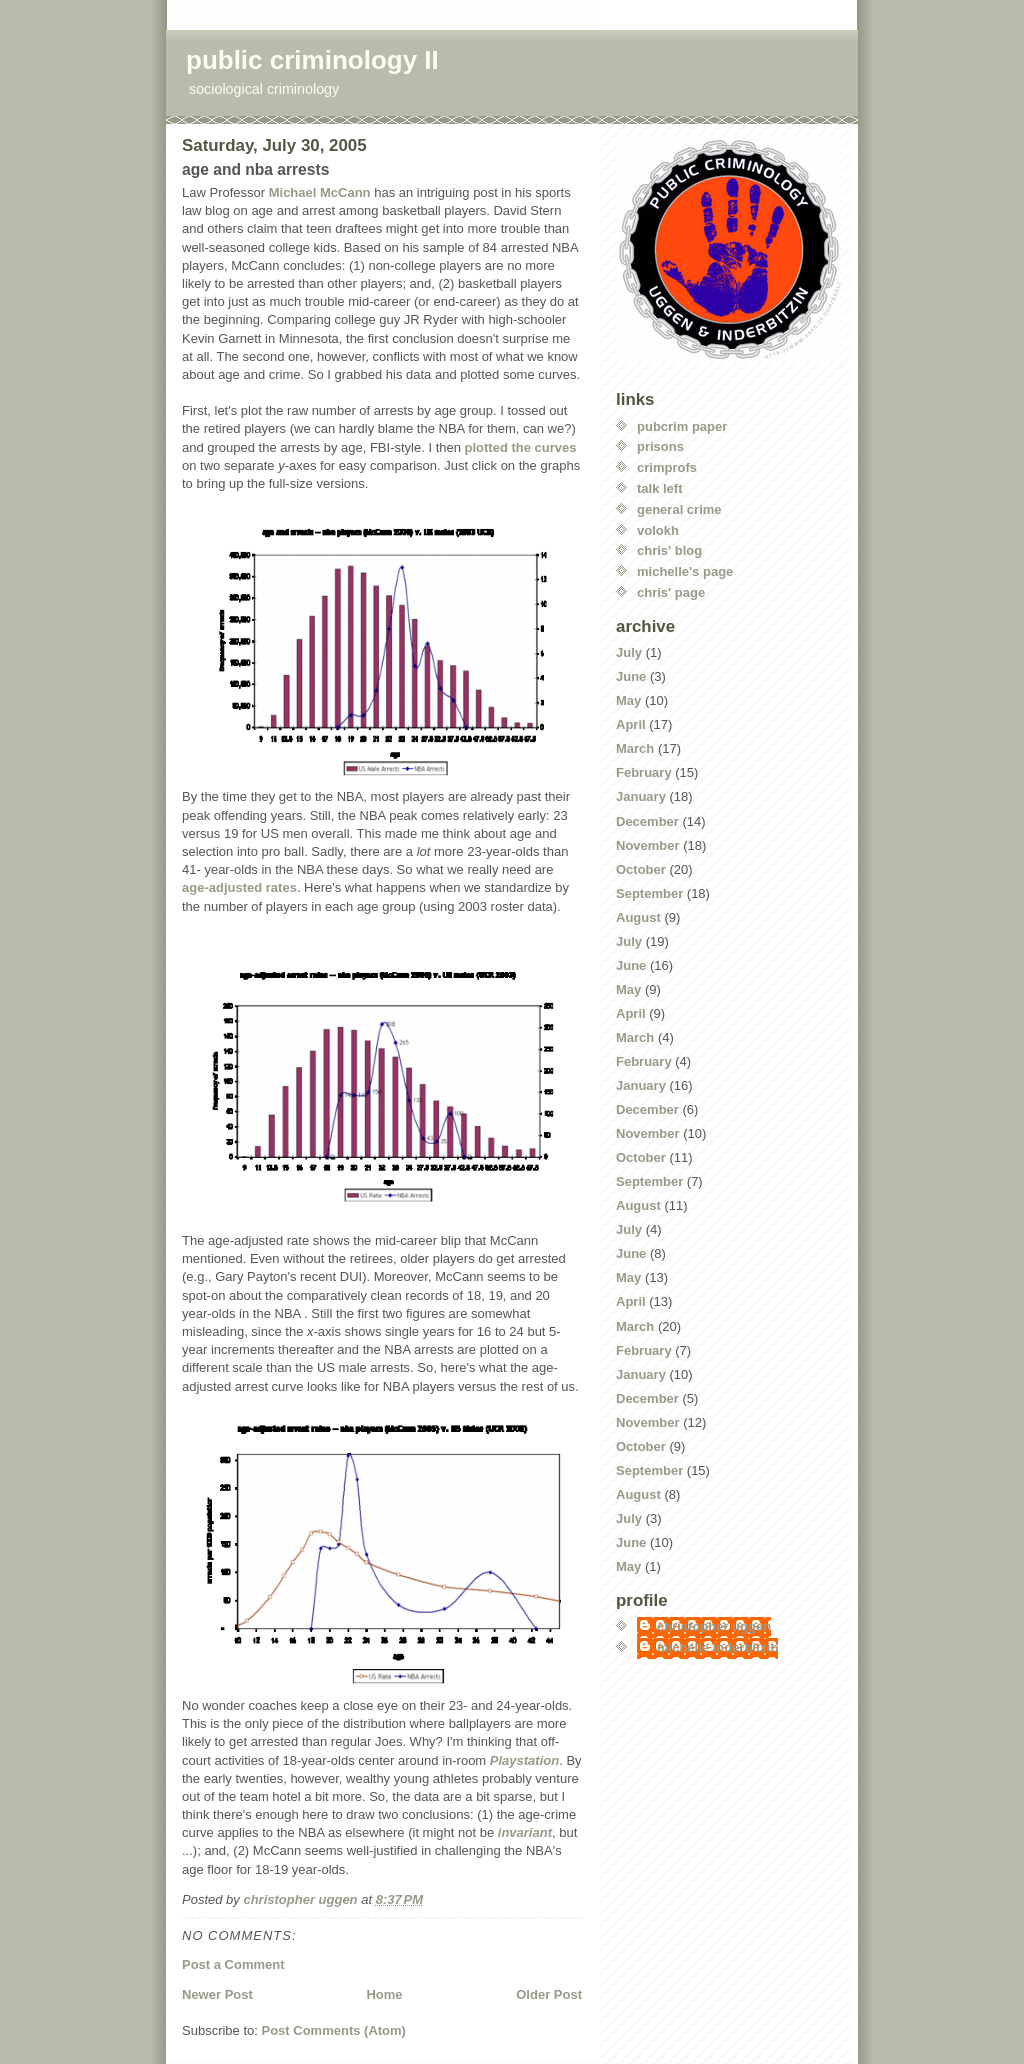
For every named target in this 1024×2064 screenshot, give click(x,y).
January (641, 796)
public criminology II (312, 60)
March (635, 748)
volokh (658, 530)
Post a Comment (233, 1964)
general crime (679, 509)
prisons (660, 446)
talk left (660, 488)
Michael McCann (320, 192)
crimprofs (667, 467)
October (641, 869)
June (631, 676)
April (631, 724)
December (647, 821)
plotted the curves (521, 447)
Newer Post (217, 1994)
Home (384, 1994)
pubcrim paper (682, 426)
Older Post (549, 1994)
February (644, 772)
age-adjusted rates (239, 887)
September (649, 893)
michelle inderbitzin (717, 1647)
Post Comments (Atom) (334, 2030)
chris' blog (669, 550)
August (638, 917)
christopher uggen (714, 1626)
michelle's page (685, 571)
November (648, 845)
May (628, 700)
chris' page (671, 592)
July (629, 652)
